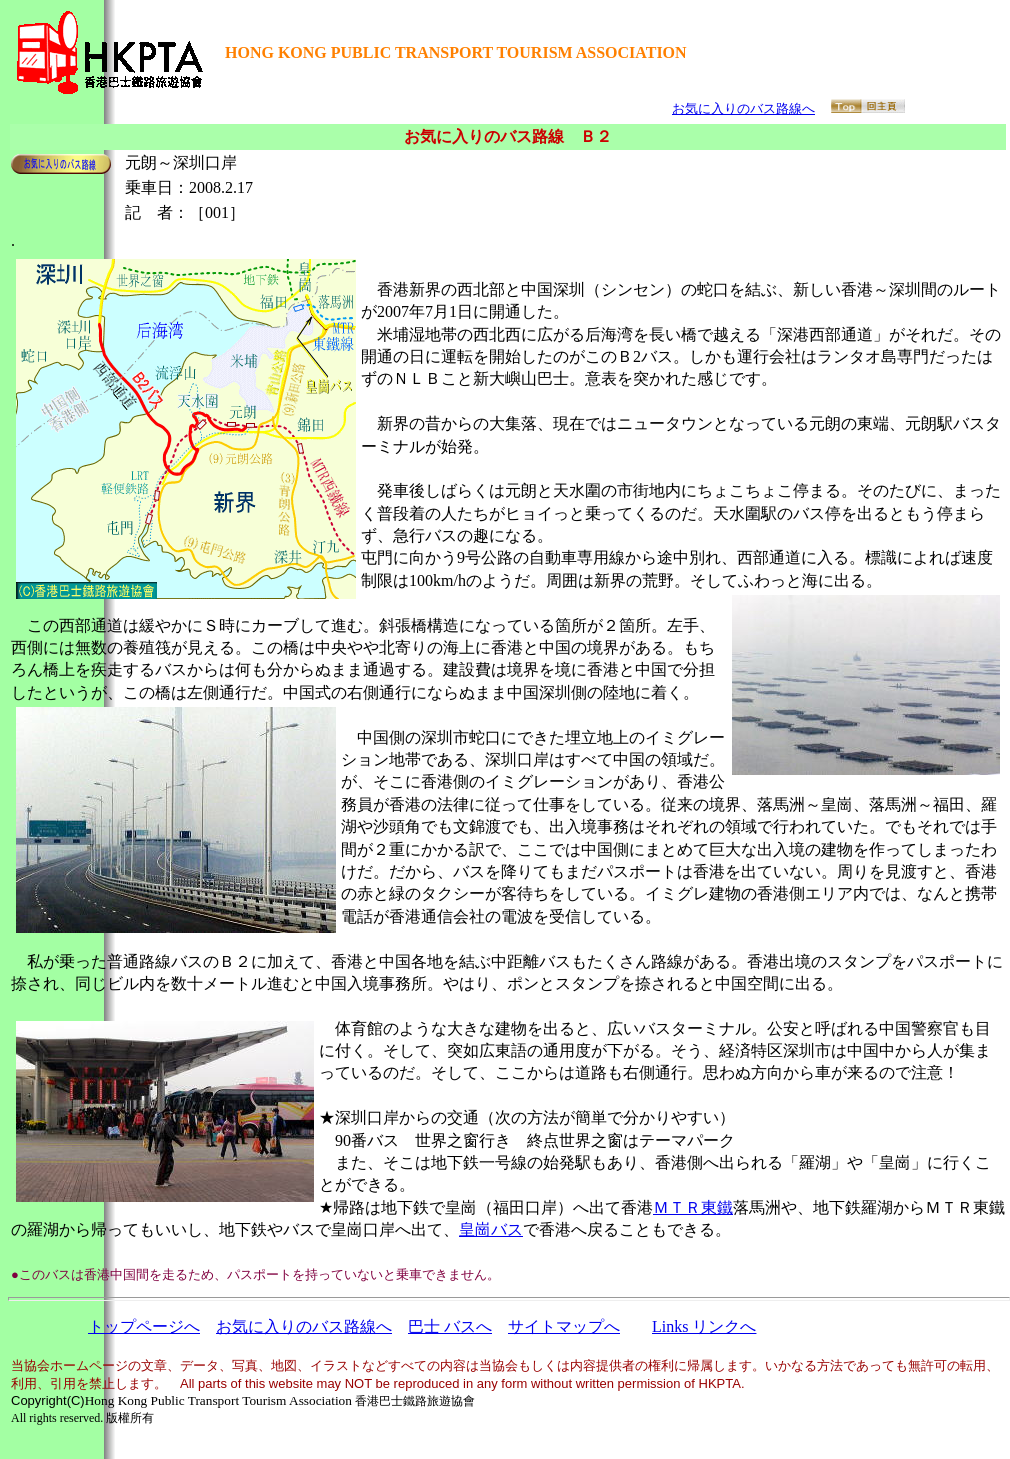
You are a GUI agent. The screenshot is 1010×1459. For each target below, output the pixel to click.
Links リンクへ (704, 1326)
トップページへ (144, 1326)
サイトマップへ (564, 1326)
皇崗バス (491, 1229)
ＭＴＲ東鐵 (693, 1207)
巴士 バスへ (450, 1326)
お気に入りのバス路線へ (743, 108)
